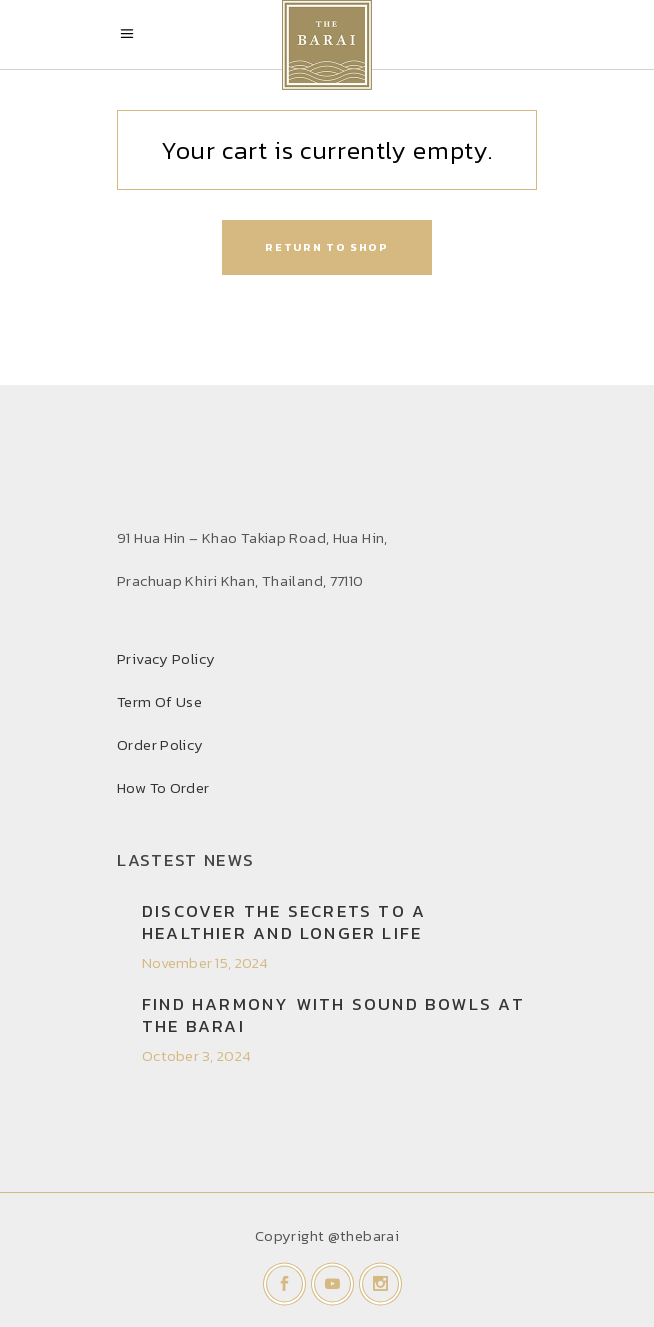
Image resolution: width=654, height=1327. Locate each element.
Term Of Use (159, 701)
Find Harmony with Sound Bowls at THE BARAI (333, 1015)
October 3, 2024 (196, 1055)
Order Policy (160, 744)
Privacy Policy (166, 658)
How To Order (163, 787)
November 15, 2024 (205, 962)
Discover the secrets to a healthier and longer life (284, 922)
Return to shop (326, 247)
